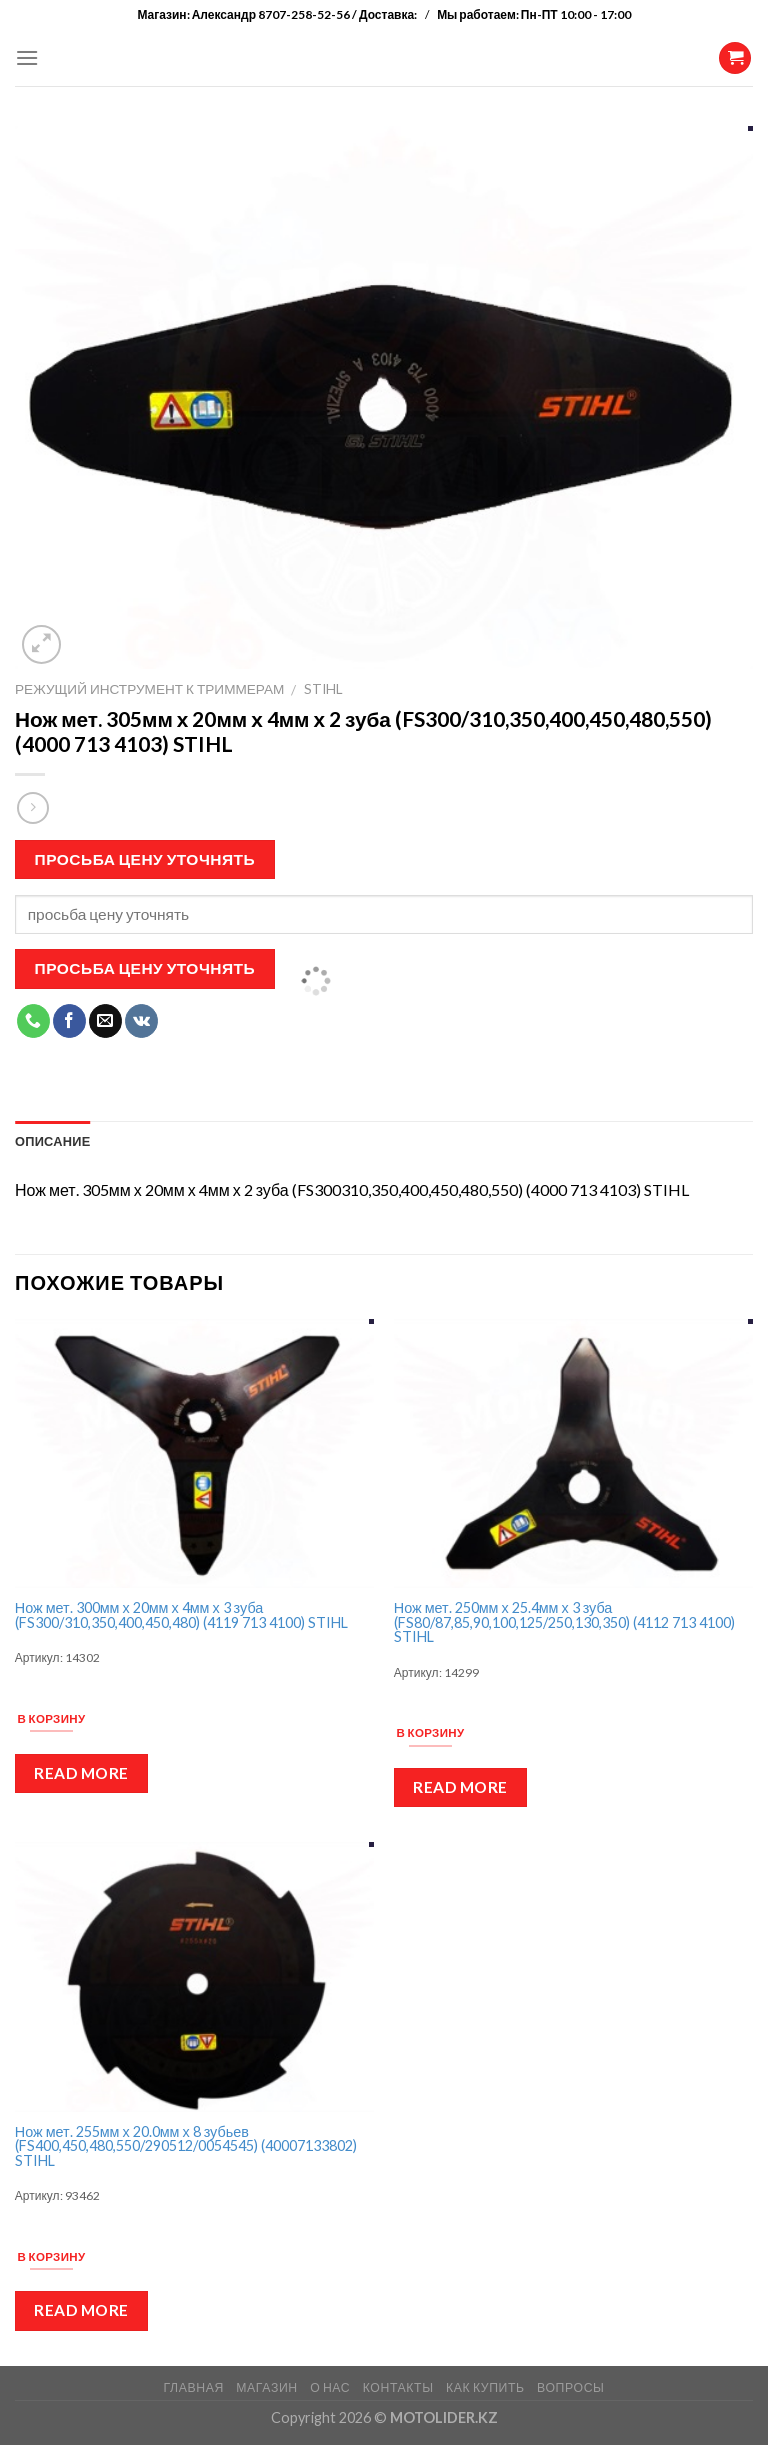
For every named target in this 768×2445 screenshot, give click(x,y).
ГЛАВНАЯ (193, 2387)
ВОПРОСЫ (570, 2387)
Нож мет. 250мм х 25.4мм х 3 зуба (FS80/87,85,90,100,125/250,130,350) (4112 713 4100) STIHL (564, 1622)
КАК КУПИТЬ (485, 2387)
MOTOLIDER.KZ (444, 2417)
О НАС (330, 2387)
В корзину (52, 1718)
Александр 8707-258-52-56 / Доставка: (306, 14)
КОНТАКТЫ (398, 2387)
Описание (53, 1141)
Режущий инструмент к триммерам (149, 689)
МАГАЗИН (266, 2387)
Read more (81, 1773)
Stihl (323, 689)
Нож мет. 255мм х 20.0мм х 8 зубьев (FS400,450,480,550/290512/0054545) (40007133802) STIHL (186, 2146)
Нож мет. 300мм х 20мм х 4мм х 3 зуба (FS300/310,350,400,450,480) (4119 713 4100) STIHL (181, 1615)
